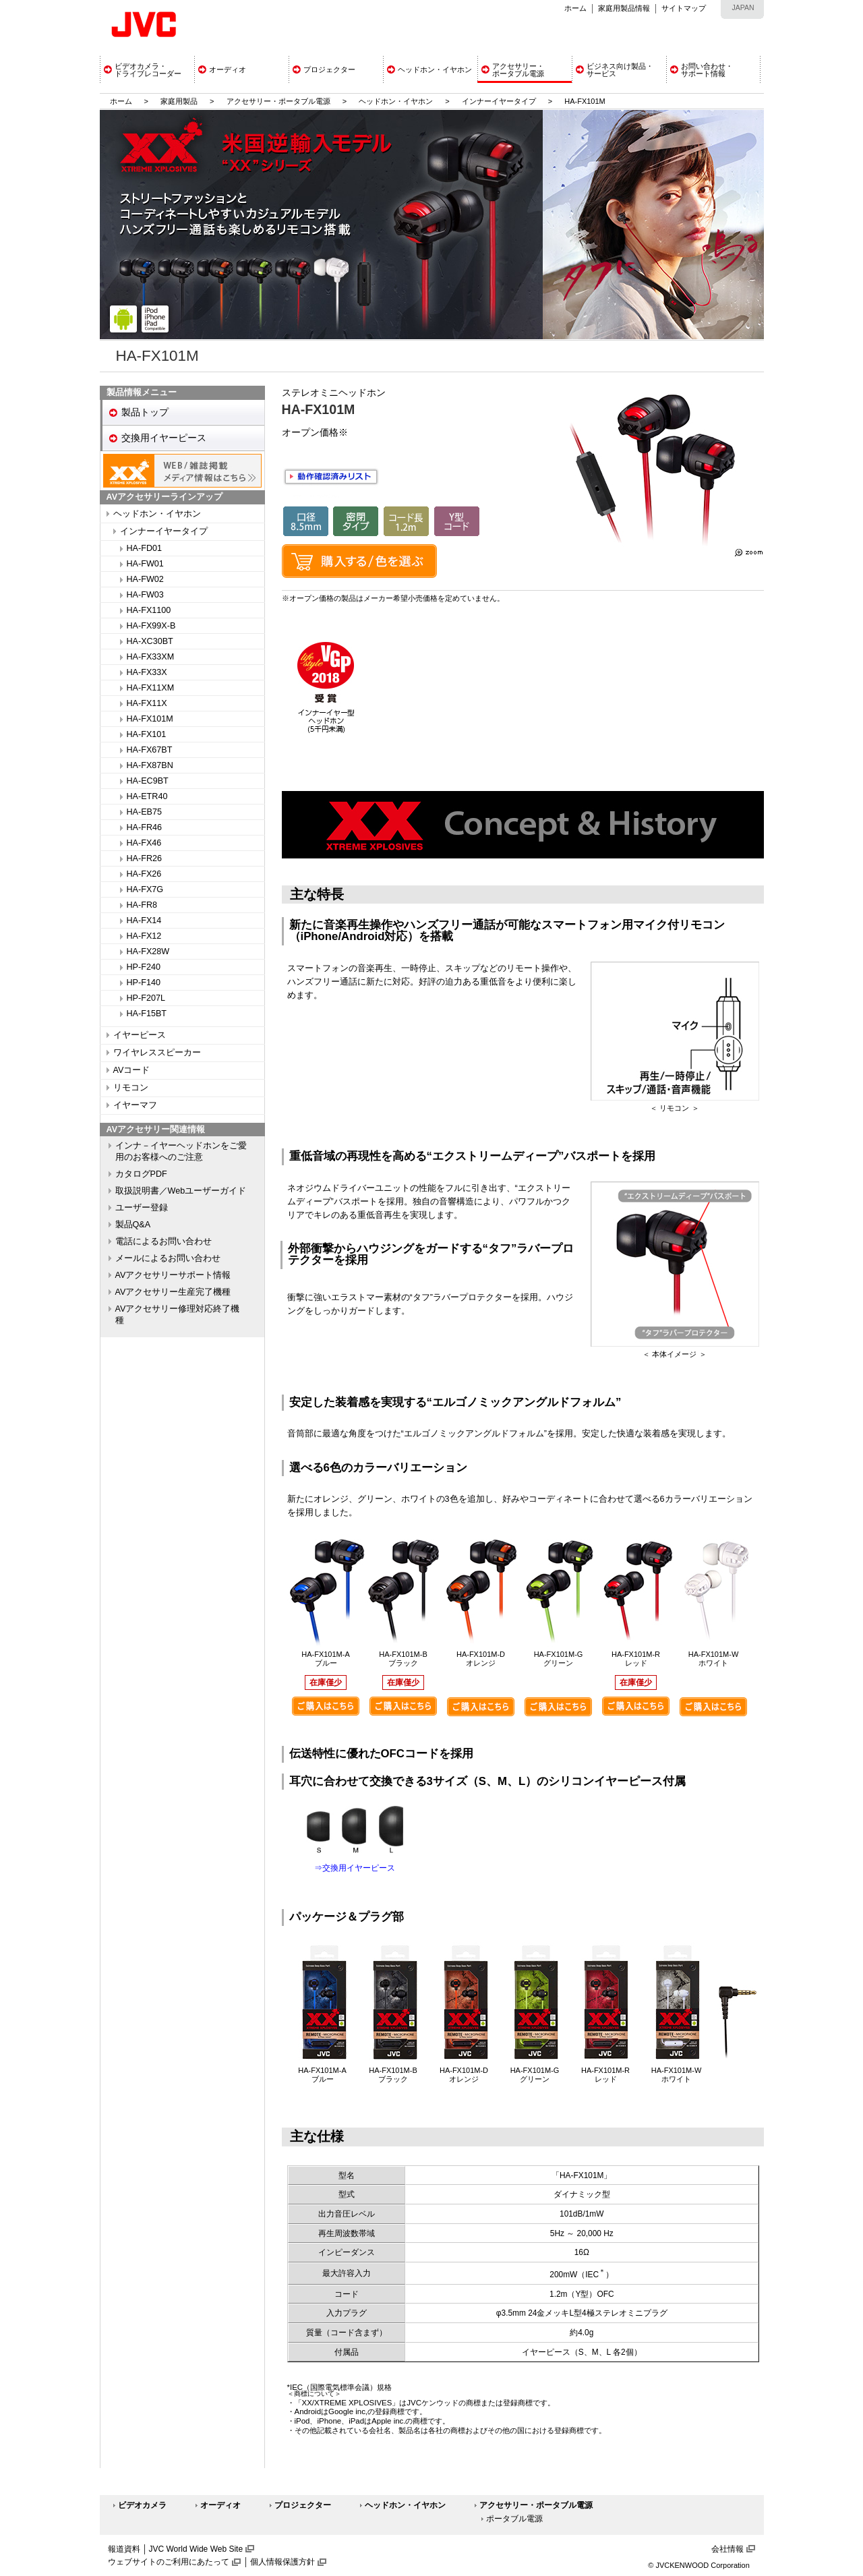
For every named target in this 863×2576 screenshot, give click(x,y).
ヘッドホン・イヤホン (397, 101)
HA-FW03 (145, 594)
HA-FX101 (147, 734)
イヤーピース (139, 1035)
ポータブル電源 (514, 2518)
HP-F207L (146, 998)
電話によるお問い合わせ (163, 1241)
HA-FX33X (147, 672)
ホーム (575, 8)
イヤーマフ (135, 1105)
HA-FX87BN (150, 765)
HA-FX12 (144, 936)
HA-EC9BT (148, 781)
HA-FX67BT (150, 750)
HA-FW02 (145, 579)
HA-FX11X (147, 703)
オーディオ (220, 2505)
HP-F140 (143, 982)
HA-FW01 (145, 563)
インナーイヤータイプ (499, 101)
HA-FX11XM (151, 688)
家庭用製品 (179, 101)
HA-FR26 (144, 858)
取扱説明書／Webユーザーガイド (181, 1191)
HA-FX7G (145, 889)
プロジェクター (302, 2505)
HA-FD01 (144, 548)
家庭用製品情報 (624, 8)
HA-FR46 (144, 827)
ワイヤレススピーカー (157, 1052)
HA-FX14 (144, 920)
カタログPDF (141, 1174)
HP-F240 (143, 967)
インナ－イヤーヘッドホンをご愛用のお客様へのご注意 (181, 1151)
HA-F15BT (147, 1013)
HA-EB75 (144, 812)
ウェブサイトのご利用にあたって (168, 2562)
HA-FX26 (144, 874)
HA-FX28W (148, 951)
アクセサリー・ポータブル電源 (278, 101)
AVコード (131, 1070)
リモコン (130, 1087)
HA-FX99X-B (151, 626)
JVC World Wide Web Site (196, 2549)
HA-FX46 (144, 843)
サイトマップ (683, 8)
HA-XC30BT (150, 641)
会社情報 (727, 2549)
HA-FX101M (150, 719)
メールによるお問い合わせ (167, 1258)
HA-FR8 (142, 905)
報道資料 (124, 2549)
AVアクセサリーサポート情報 (173, 1275)
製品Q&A (133, 1224)
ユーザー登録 (141, 1207)
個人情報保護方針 (282, 2562)
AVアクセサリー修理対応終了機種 (177, 1314)
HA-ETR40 (147, 796)
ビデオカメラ (142, 2505)
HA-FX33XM (151, 657)
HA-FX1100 (149, 610)
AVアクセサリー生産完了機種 (173, 1292)
